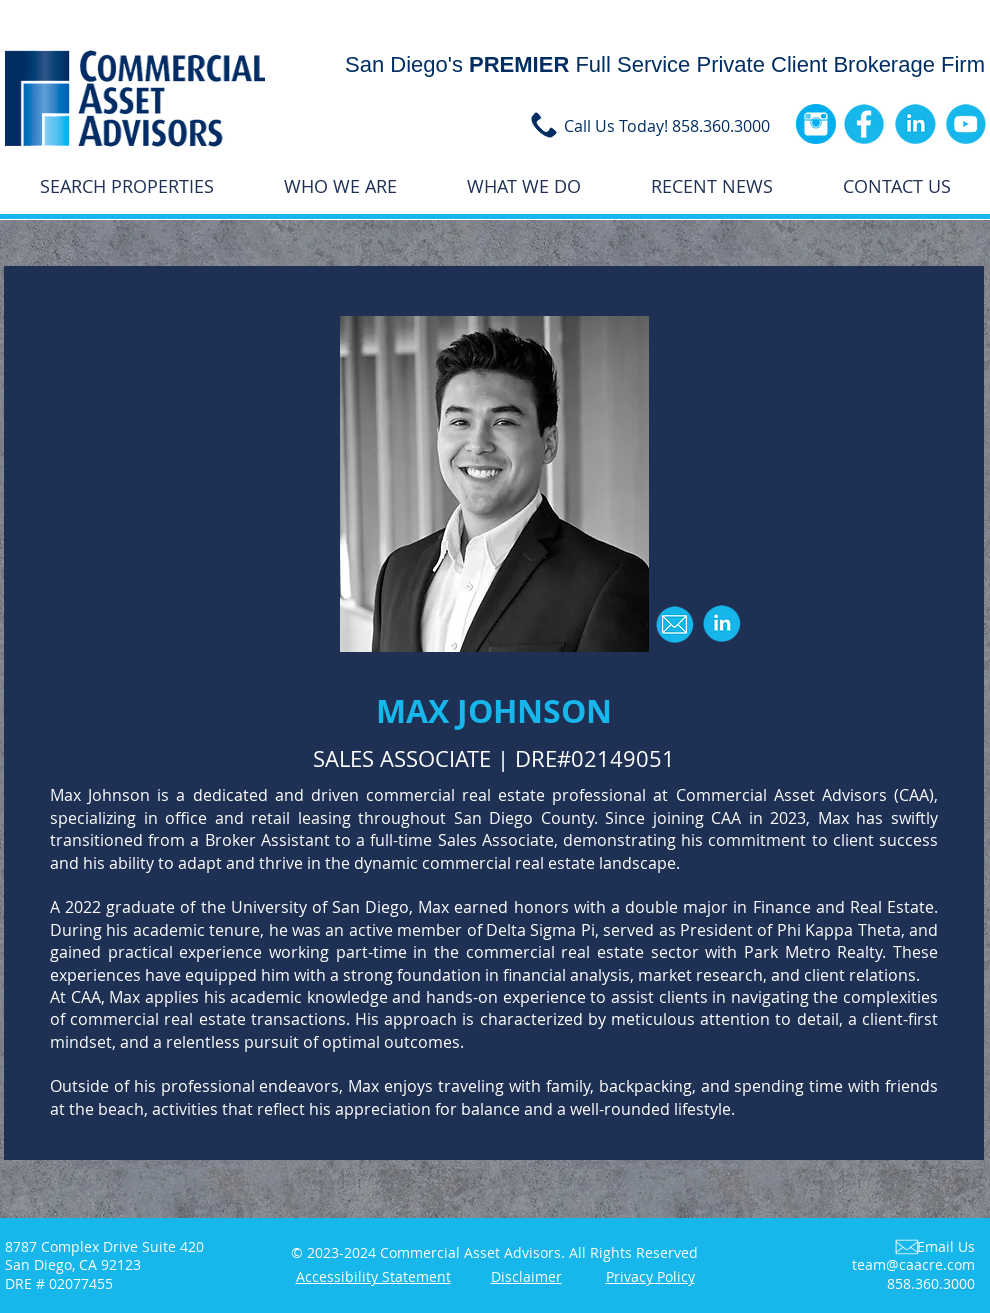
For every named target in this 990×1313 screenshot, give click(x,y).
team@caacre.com (913, 1264)
